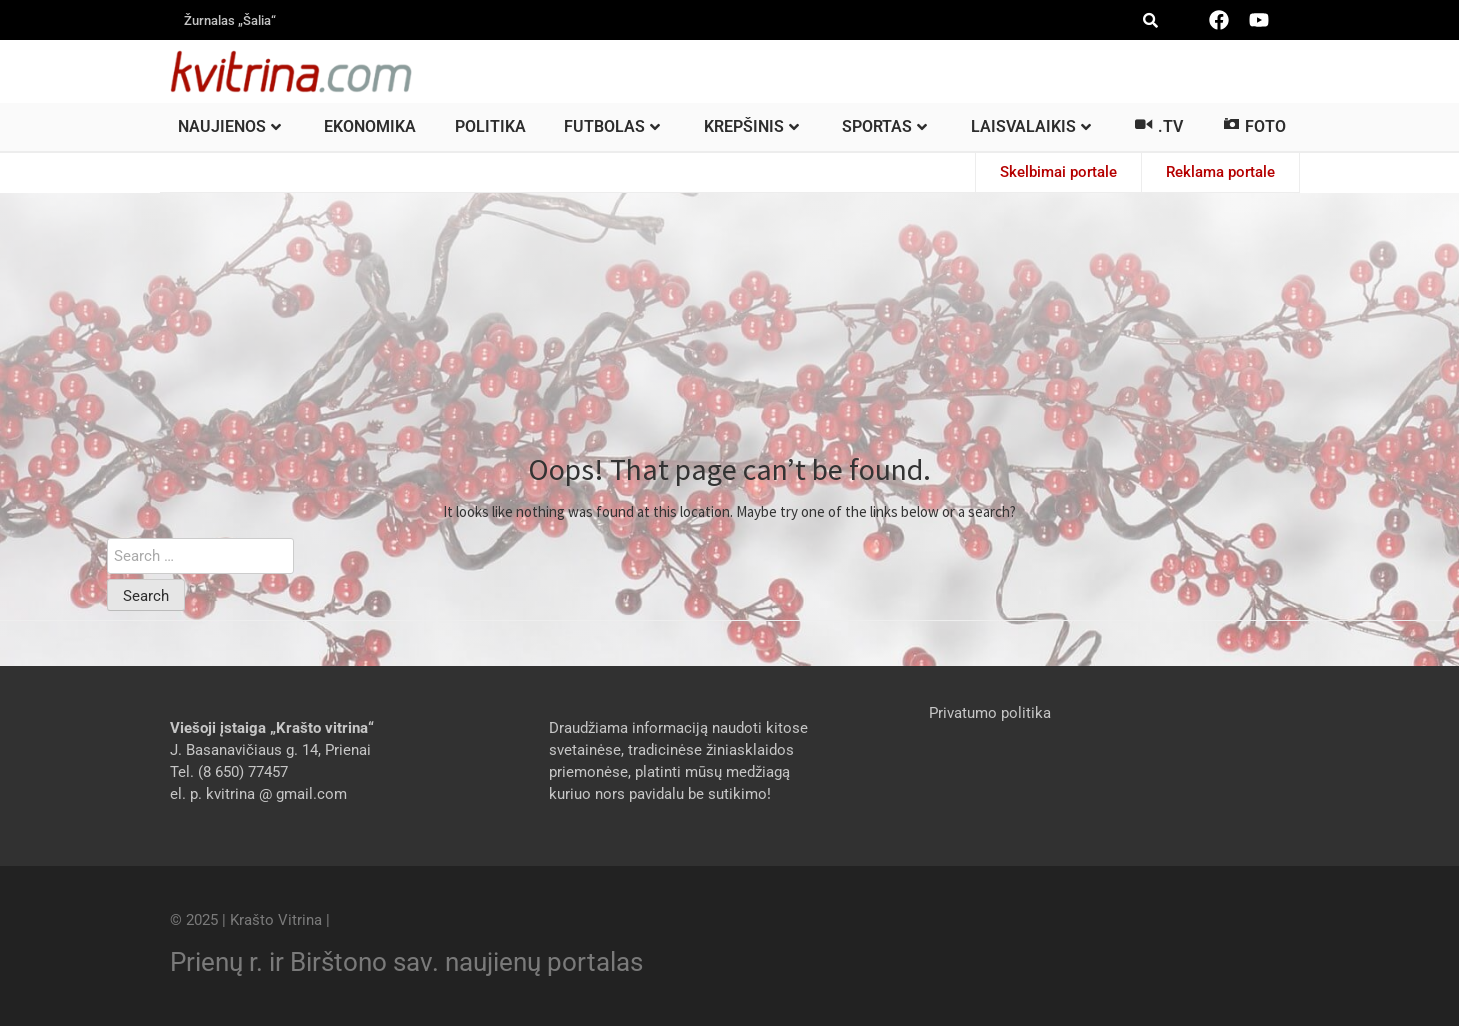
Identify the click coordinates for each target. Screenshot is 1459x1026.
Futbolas (612, 126)
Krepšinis (751, 126)
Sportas (884, 126)
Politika (490, 126)
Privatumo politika (990, 713)
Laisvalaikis (1031, 126)
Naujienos (229, 126)
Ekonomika (370, 126)
